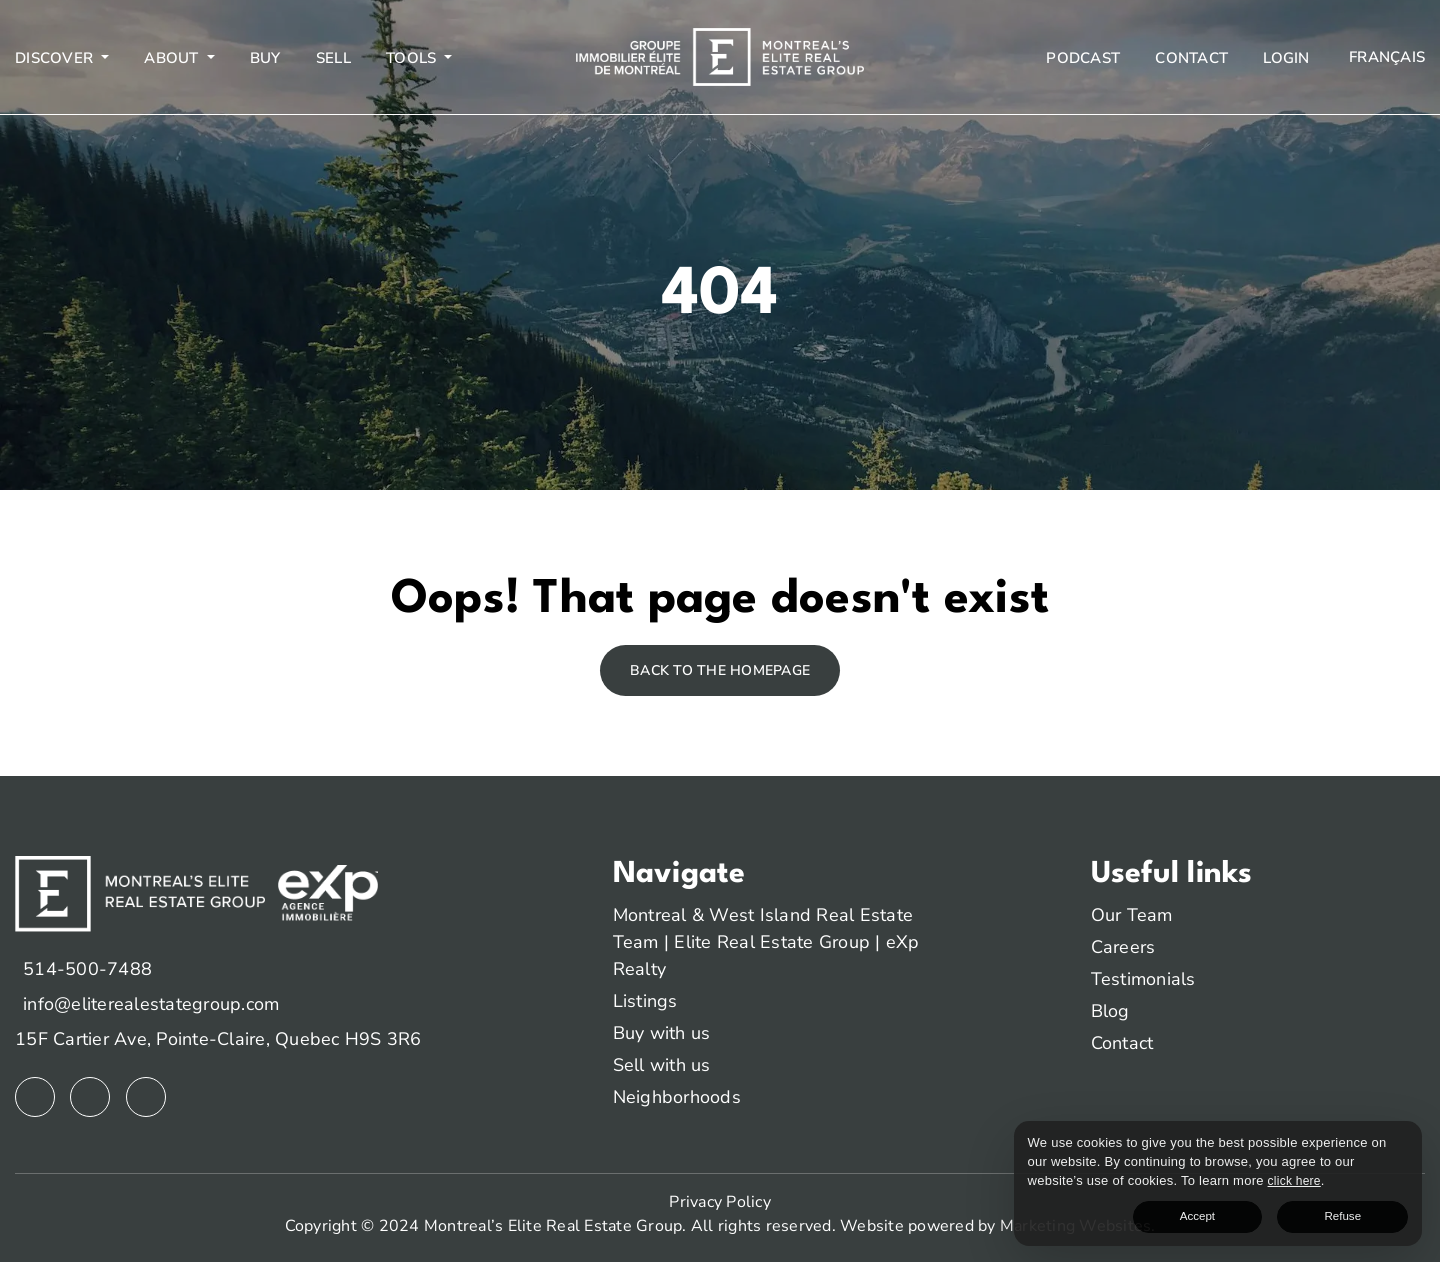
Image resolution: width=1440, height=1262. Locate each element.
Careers (1123, 947)
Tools (413, 58)
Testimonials (1143, 979)
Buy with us (662, 1033)
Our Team (1132, 915)
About (173, 58)
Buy (265, 58)
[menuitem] (1385, 57)
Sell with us (662, 1065)
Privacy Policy (720, 1202)
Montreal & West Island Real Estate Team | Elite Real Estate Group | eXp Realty (766, 942)
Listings (645, 1001)
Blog (1110, 1011)
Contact (1191, 58)
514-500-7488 (87, 969)
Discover (56, 58)
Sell (333, 58)
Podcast (1083, 58)
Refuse (1374, 1212)
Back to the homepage (720, 670)
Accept (1293, 1212)
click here (1165, 1174)
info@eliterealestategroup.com (151, 1004)
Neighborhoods (677, 1097)
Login (1286, 58)
